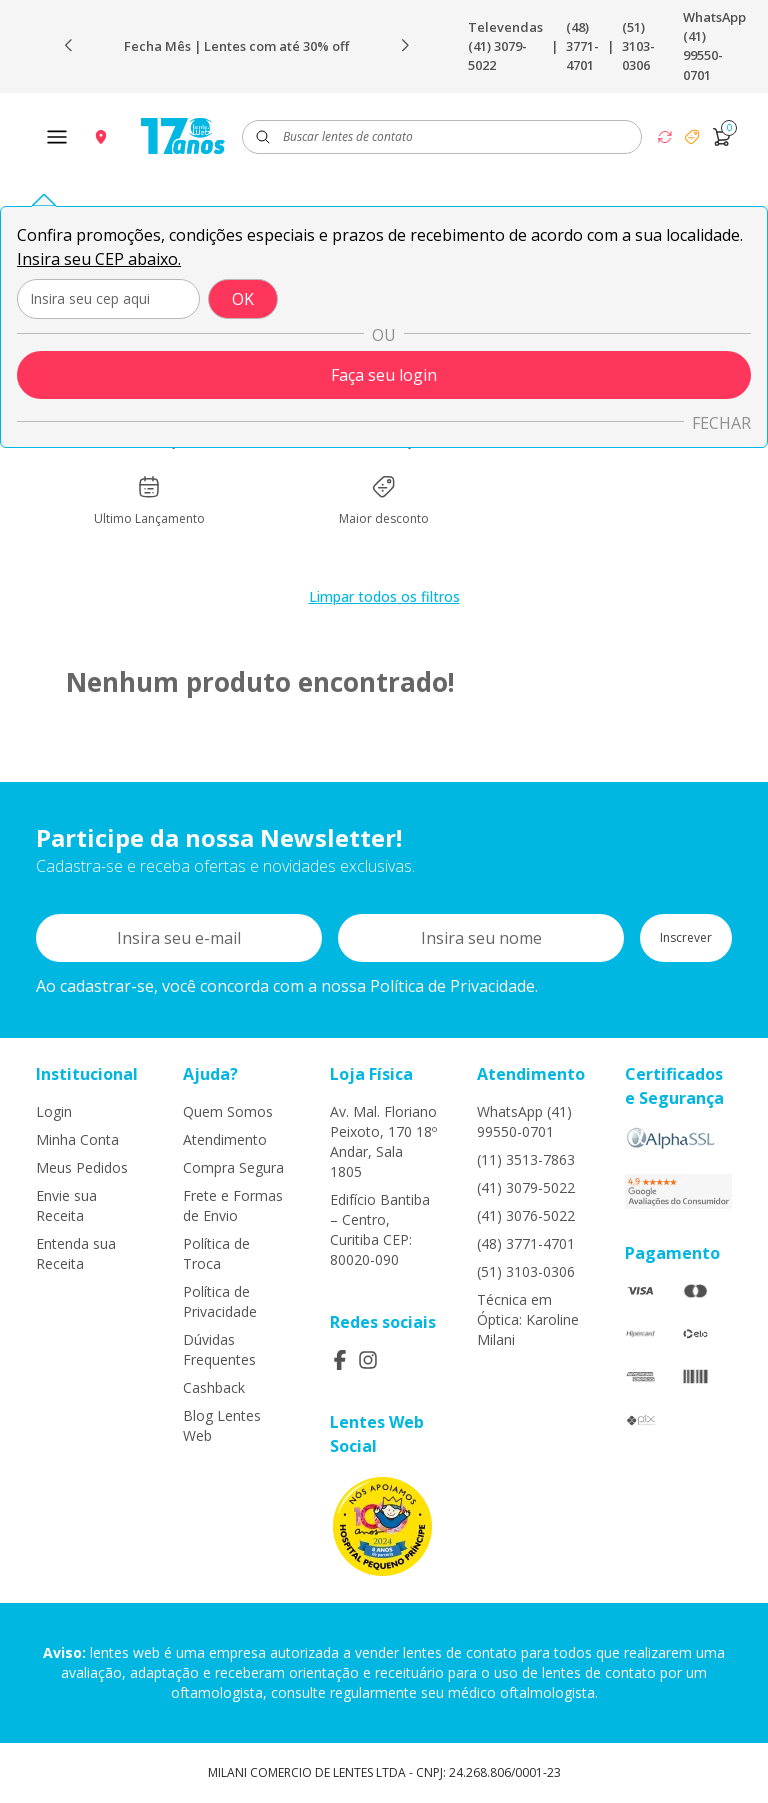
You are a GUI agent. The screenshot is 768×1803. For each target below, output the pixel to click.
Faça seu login (384, 375)
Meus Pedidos (82, 1167)
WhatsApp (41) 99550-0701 (714, 46)
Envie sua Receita (66, 1205)
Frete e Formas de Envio (233, 1205)
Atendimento (225, 1139)
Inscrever (686, 937)
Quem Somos (228, 1111)
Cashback (214, 1387)
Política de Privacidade (220, 1301)
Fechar (721, 423)
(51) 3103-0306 (638, 46)
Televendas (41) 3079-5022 (505, 46)
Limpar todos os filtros (384, 596)
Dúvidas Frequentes (219, 1349)
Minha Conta (77, 1139)
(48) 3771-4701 (582, 46)
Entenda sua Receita (76, 1253)
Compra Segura (233, 1167)
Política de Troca (216, 1253)
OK (243, 299)
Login (54, 1111)
